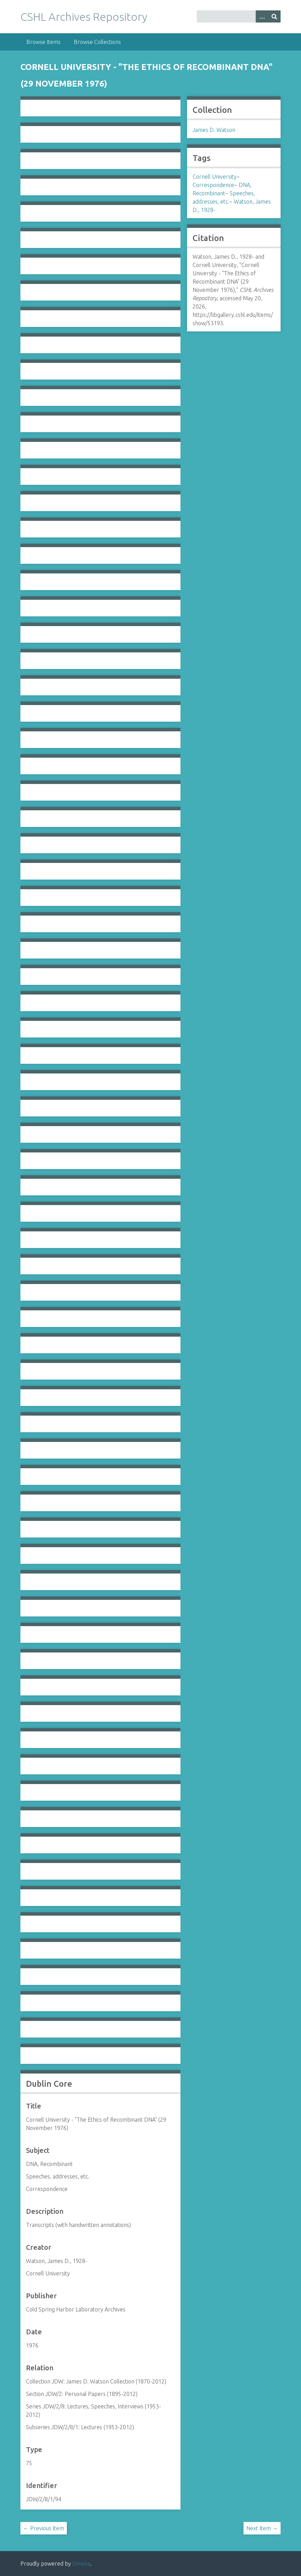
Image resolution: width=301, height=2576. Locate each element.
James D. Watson (214, 130)
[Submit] (274, 16)
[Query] (239, 16)
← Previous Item (43, 2528)
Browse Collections (97, 42)
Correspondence (213, 185)
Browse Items (43, 42)
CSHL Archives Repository (83, 16)
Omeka (81, 2563)
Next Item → (262, 2528)
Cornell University (215, 176)
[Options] (262, 16)
